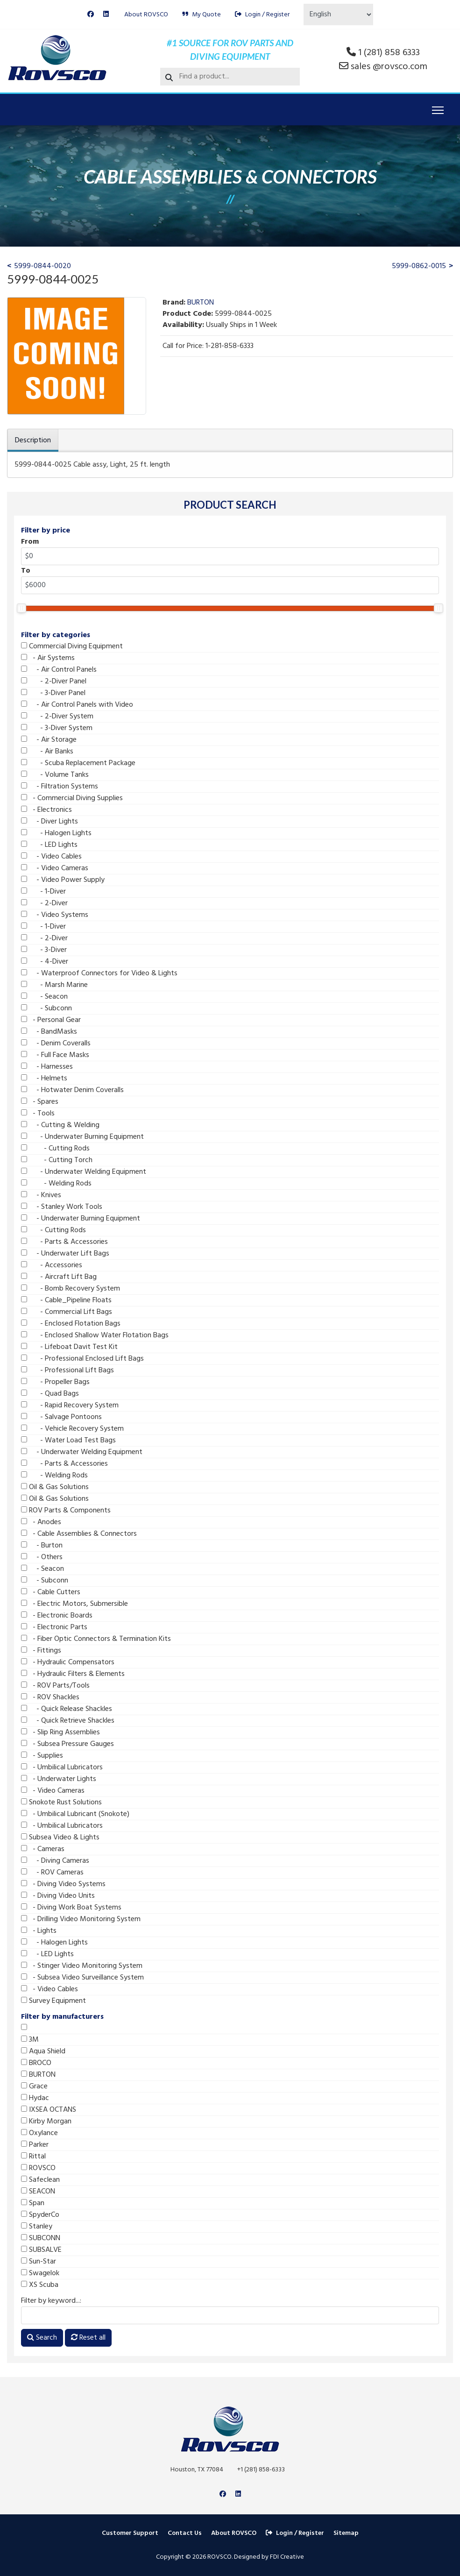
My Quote (201, 14)
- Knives (41, 1195)
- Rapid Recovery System (70, 1405)
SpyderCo (40, 2215)
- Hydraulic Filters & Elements (73, 1674)
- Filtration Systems (59, 786)
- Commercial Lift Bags (66, 1312)
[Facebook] (90, 14)
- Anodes (41, 1522)
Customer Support (130, 2533)
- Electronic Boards (56, 1615)
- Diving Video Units (58, 1896)
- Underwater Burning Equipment (82, 1137)
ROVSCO (38, 2168)
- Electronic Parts (54, 1627)
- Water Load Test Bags (68, 1440)
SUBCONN (40, 2238)
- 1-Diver (43, 891)
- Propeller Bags (55, 1382)
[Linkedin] (106, 14)
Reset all (88, 2338)
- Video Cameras (54, 868)
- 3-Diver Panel (53, 693)
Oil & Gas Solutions (55, 1487)
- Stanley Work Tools (61, 1207)
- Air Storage (49, 739)
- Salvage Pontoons (61, 1417)
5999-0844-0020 (42, 266)
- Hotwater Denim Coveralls (72, 1090)
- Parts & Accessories (64, 1242)
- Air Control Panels (59, 669)
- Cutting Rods (55, 1148)
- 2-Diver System (57, 716)
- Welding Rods (56, 1183)
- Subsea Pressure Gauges (67, 1744)
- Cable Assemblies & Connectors (79, 1534)
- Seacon (44, 996)
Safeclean (40, 2180)
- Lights (39, 1931)
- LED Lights (49, 845)
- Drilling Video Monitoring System (81, 1919)
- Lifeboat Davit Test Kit (69, 1347)
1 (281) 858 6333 (389, 52)
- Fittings (41, 1650)
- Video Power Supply (63, 880)
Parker (35, 2144)
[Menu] (438, 110)
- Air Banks (47, 751)
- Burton (42, 1545)
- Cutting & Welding (60, 1125)
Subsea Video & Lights (60, 1837)
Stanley (36, 2226)
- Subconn (46, 1008)
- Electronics (46, 810)
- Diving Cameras (55, 1860)
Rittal (33, 2156)
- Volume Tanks (55, 775)
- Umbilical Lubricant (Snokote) (75, 1814)
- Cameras (42, 1849)
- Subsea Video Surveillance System (82, 1977)
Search (42, 2338)
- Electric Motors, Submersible (74, 1604)
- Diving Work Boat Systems (71, 1907)
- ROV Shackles (50, 1697)
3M (30, 2039)
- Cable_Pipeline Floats (66, 1300)
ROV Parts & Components (66, 1510)
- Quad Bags (50, 1393)
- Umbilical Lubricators (62, 1767)
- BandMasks (49, 1031)
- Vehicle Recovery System (72, 1428)
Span (32, 2203)
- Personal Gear (51, 1020)
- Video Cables (51, 856)
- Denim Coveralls (56, 1043)
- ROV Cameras (52, 1872)
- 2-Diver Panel (53, 681)
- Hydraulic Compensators (67, 1662)
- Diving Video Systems (63, 1884)
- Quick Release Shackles (66, 1709)
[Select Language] (338, 14)
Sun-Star (38, 2261)
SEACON (38, 2191)
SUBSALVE (41, 2250)
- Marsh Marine (54, 985)
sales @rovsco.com (389, 66)
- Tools (38, 1113)
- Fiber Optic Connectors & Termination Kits (96, 1639)
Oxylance (39, 2133)
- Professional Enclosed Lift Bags (82, 1358)
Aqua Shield (43, 2051)
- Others (42, 1557)
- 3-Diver (44, 950)
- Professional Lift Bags (67, 1370)
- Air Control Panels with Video (77, 704)
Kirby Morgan (46, 2121)
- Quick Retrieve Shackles (67, 1720)
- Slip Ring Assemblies (60, 1732)
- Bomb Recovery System (70, 1288)
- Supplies (42, 1755)
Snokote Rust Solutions (61, 1802)
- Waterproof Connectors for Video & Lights (99, 973)
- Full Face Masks (55, 1055)
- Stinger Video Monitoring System (81, 1966)
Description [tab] (33, 440)
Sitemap (346, 2533)
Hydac (35, 2098)
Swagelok (40, 2273)
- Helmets (44, 1078)
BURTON (38, 2074)
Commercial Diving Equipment (72, 646)
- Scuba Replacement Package (78, 763)
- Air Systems (48, 658)
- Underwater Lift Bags (65, 1253)
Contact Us (185, 2533)
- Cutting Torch (56, 1160)
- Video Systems (54, 915)
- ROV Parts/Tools (55, 1685)
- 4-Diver (44, 961)
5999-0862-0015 (419, 266)
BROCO (36, 2063)
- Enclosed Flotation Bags (70, 1323)
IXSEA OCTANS (48, 2109)
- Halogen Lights (56, 833)
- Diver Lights (49, 821)
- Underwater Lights (58, 1779)
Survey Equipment (53, 2001)
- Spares (39, 1101)
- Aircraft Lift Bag (59, 1277)
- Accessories (51, 1265)
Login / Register (262, 14)
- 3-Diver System (56, 728)
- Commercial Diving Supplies (72, 798)
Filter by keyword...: (51, 2300)
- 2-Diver (44, 903)
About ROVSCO (146, 14)
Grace (34, 2086)
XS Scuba (39, 2285)
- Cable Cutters (50, 1592)
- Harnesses (47, 1066)
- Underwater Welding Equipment (83, 1172)
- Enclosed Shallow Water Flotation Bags (95, 1335)
